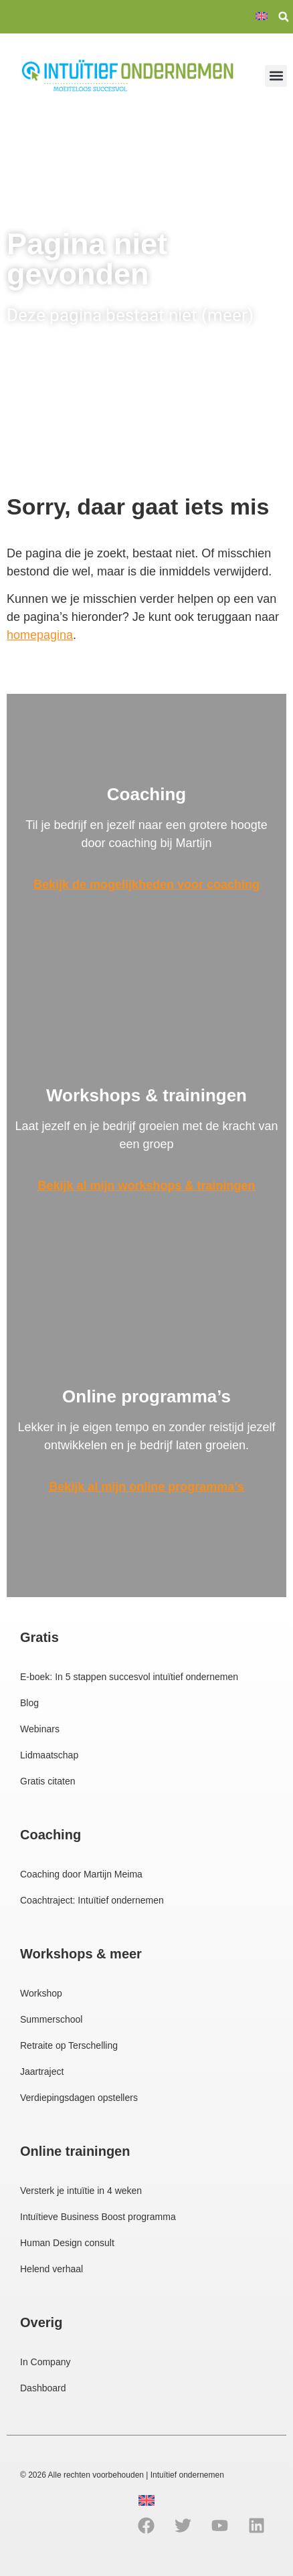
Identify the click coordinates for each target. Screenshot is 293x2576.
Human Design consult (67, 2242)
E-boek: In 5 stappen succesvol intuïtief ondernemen (129, 1676)
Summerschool (51, 2019)
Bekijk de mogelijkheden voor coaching (146, 884)
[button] (283, 16)
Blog (29, 1702)
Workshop (41, 1993)
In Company (45, 2362)
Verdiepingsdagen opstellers (79, 2097)
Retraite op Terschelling (69, 2045)
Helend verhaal (51, 2269)
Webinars (40, 1729)
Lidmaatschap (49, 1755)
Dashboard (43, 2388)
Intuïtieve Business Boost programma (98, 2216)
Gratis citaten (47, 1781)
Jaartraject (42, 2071)
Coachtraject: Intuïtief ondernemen (92, 1900)
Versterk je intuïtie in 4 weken (81, 2190)
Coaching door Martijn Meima (81, 1874)
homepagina (40, 635)
